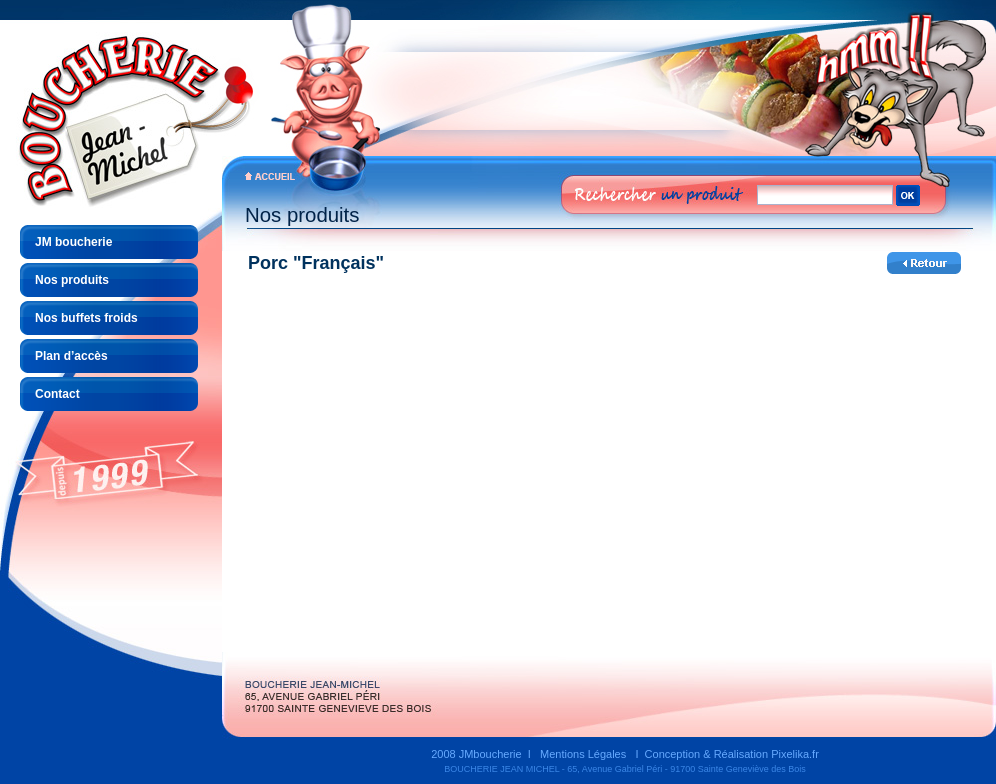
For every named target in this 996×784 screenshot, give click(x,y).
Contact (57, 394)
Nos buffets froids (86, 318)
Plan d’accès (71, 356)
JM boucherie (73, 242)
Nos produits (72, 280)
